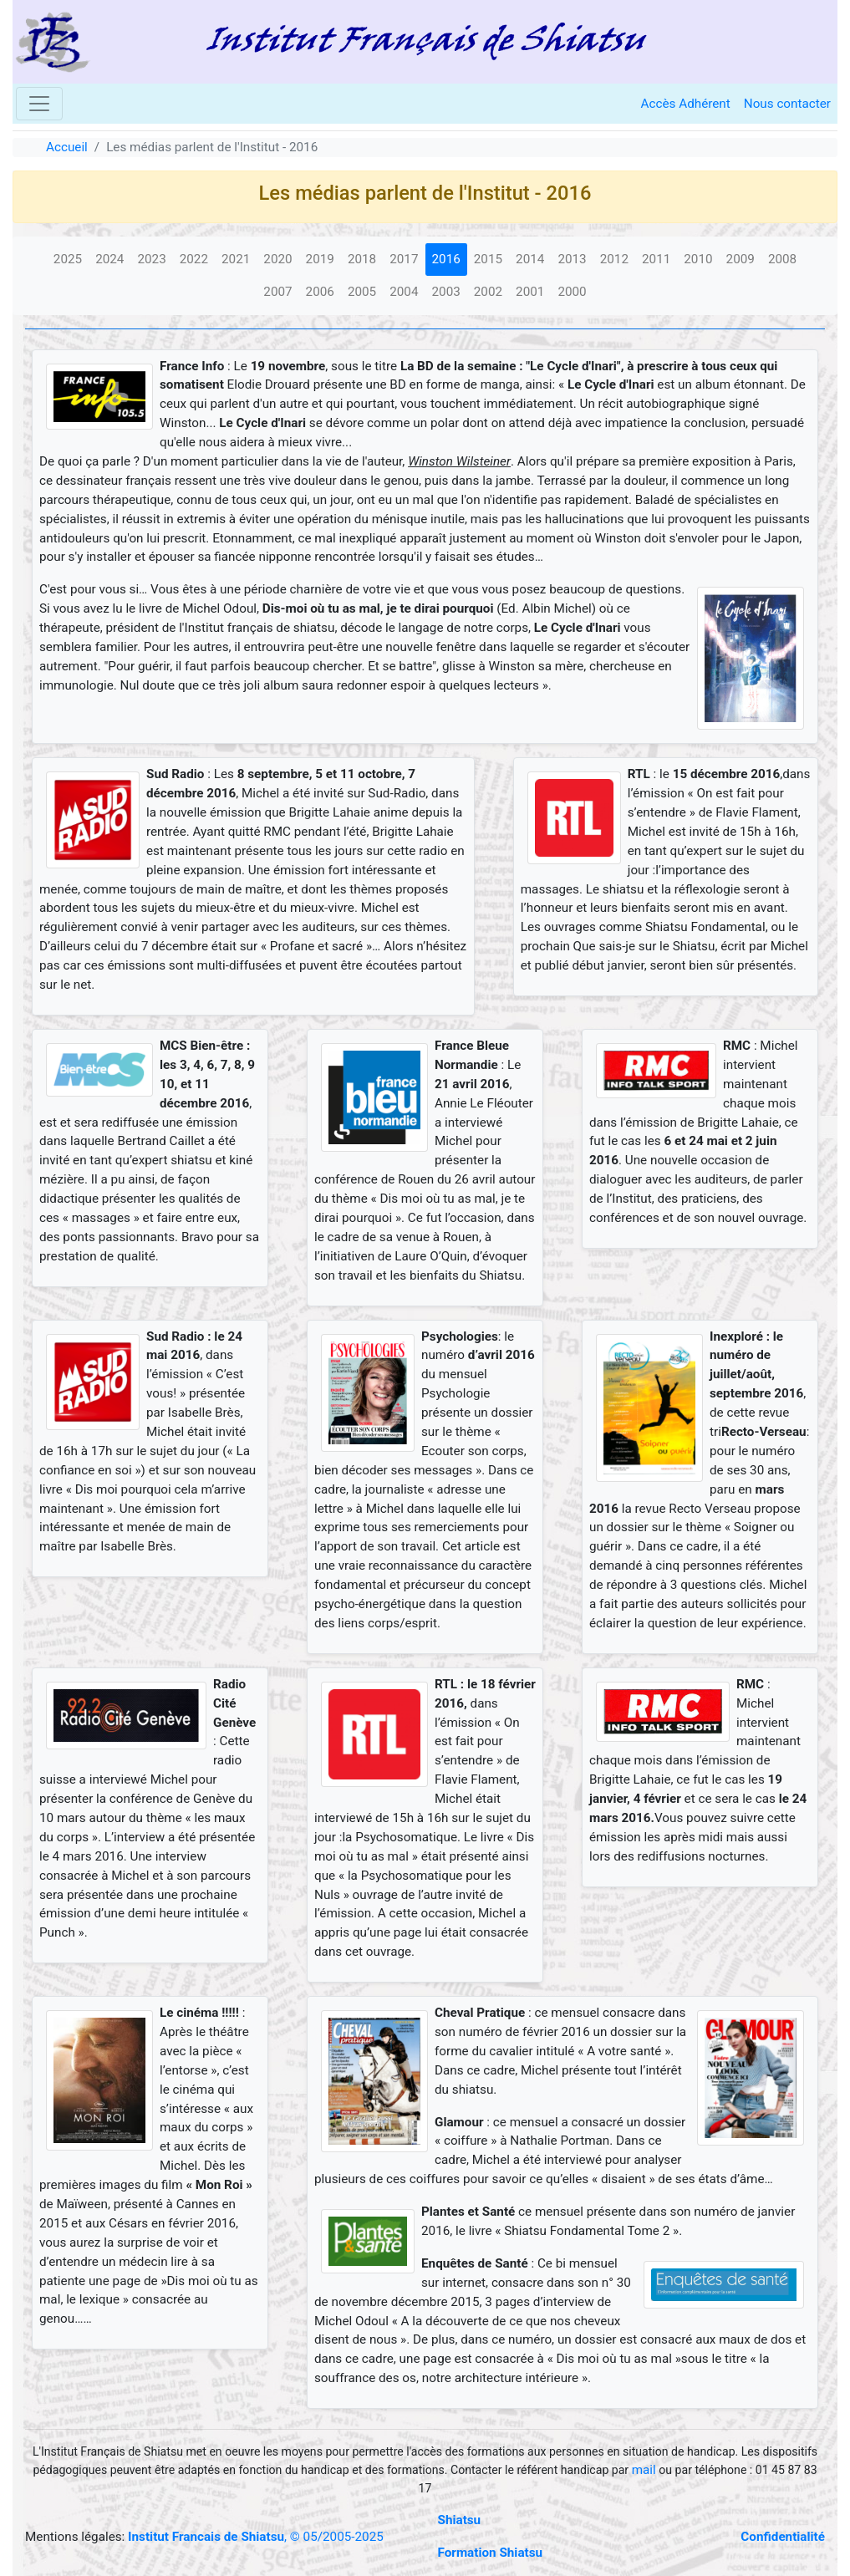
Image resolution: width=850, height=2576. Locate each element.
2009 (740, 259)
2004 (403, 291)
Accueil (67, 147)
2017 (403, 259)
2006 (320, 291)
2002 (488, 291)
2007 (277, 291)
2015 (488, 259)
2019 (320, 259)
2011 (656, 259)
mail (644, 2469)
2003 (446, 291)
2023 (151, 259)
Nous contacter (787, 103)
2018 (362, 259)
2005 (362, 291)
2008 (782, 259)
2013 (571, 259)
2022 (194, 259)
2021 (235, 259)
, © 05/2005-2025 (256, 2536)
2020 (277, 259)
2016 (446, 259)
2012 (614, 259)
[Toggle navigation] (39, 103)
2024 (109, 259)
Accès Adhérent (685, 103)
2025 (67, 259)
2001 (530, 291)
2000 (571, 291)
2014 (530, 259)
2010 (698, 259)
